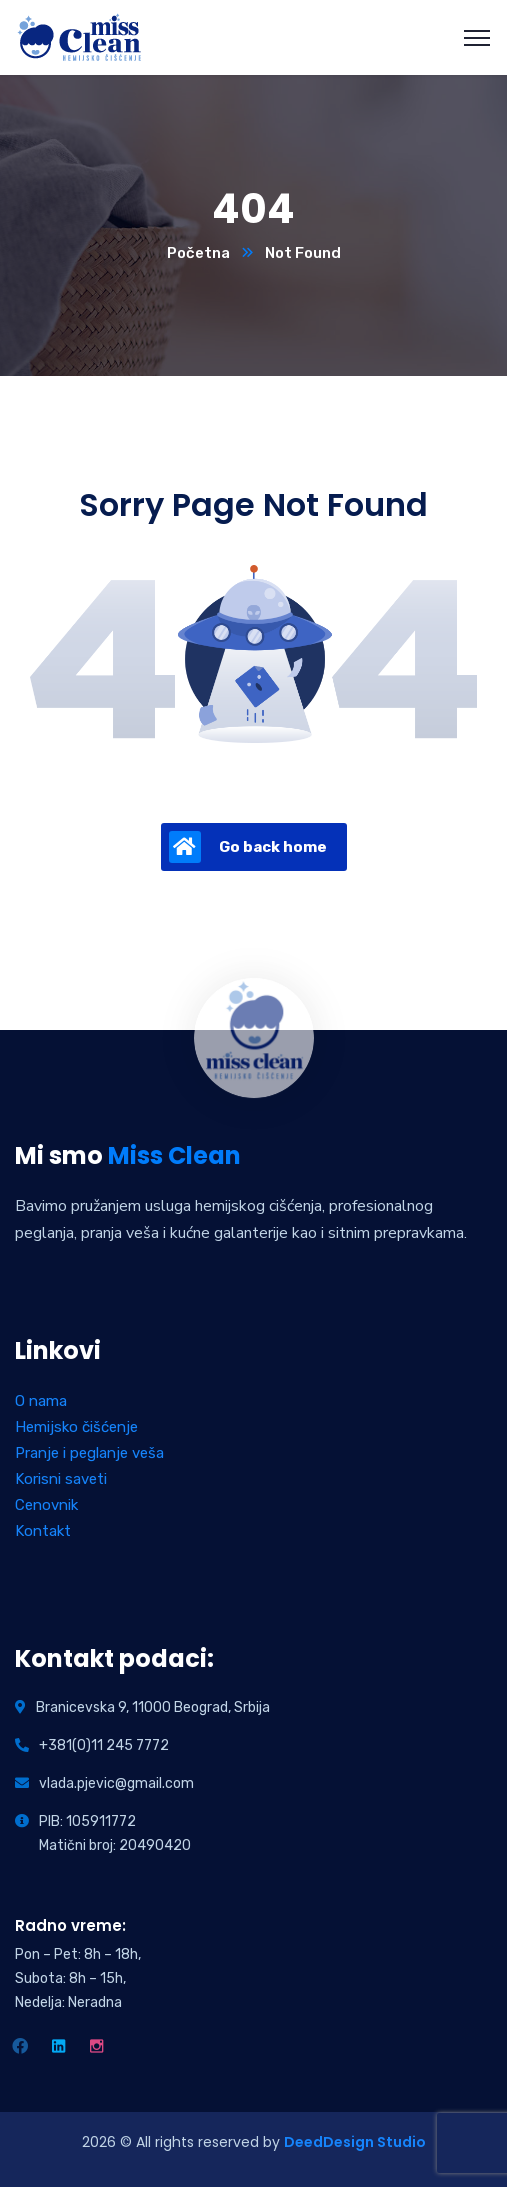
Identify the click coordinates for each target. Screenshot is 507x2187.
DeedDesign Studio (355, 2142)
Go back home (248, 847)
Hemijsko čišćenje (76, 1427)
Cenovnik (46, 1505)
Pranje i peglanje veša (89, 1453)
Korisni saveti (61, 1479)
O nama (41, 1401)
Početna (198, 253)
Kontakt (43, 1531)
